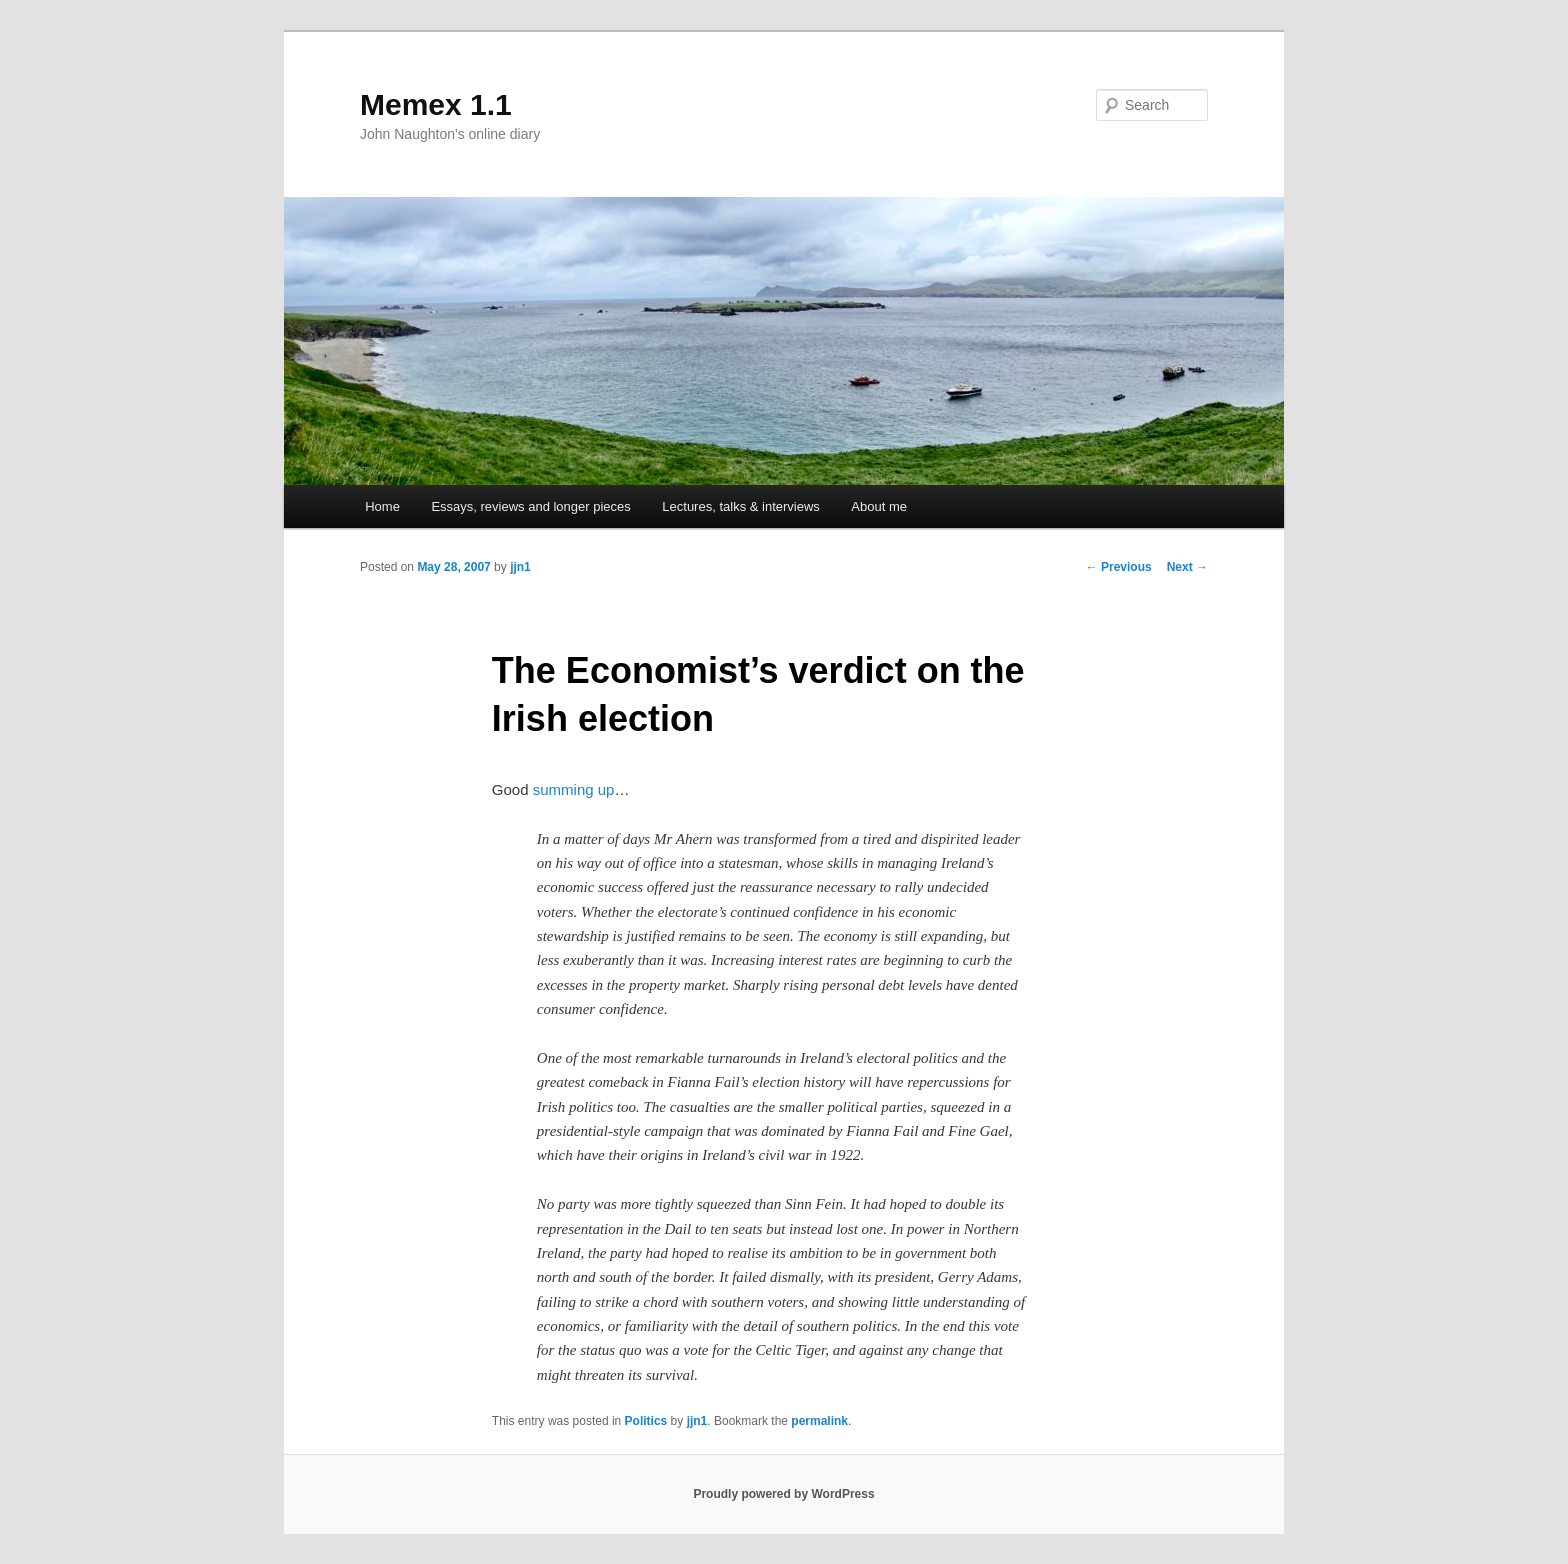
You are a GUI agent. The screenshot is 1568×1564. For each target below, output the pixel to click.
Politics (646, 1421)
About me (879, 506)
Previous (1119, 567)
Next (1187, 567)
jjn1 (520, 567)
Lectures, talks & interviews (741, 506)
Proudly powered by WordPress (783, 1494)
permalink (819, 1421)
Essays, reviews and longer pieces (530, 506)
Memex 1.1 (436, 104)
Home (382, 506)
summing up (574, 789)
